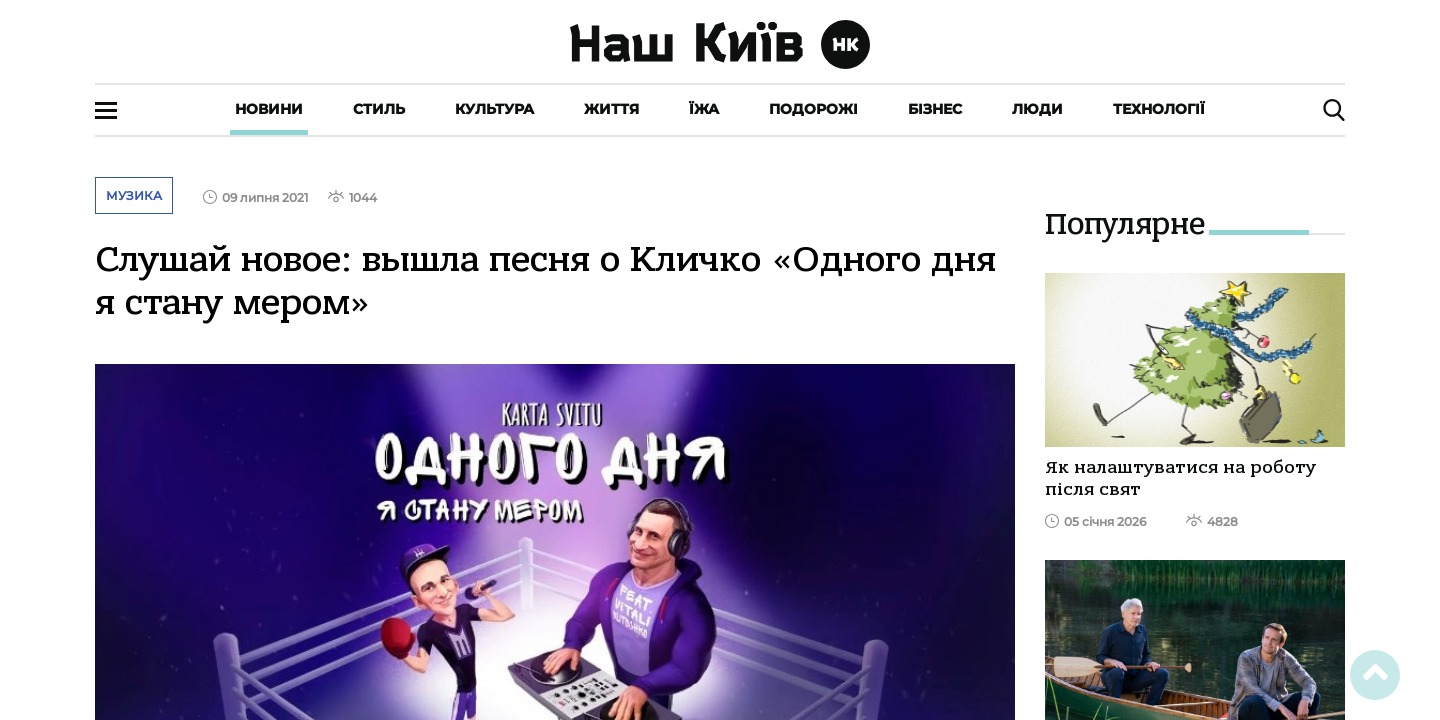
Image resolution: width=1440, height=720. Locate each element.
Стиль (379, 109)
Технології (1159, 109)
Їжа (704, 109)
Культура (494, 109)
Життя (611, 109)
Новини (269, 109)
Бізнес (935, 109)
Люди (1037, 109)
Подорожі (813, 109)
